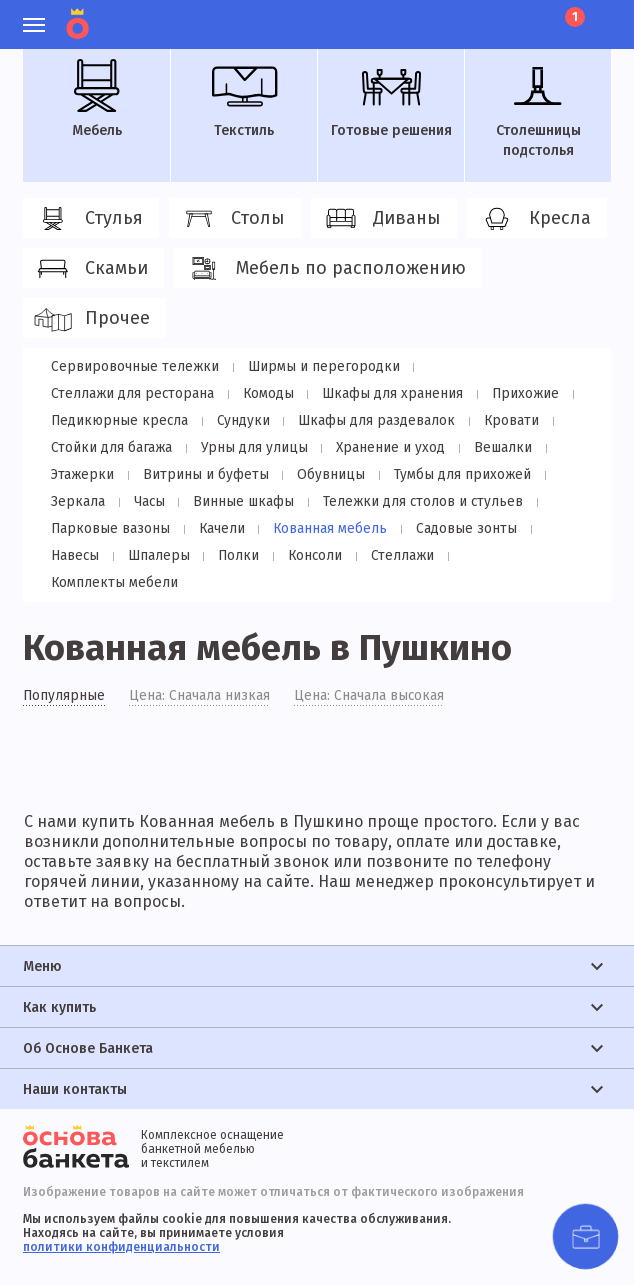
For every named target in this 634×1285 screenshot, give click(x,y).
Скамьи (90, 269)
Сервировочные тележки (133, 366)
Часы (144, 501)
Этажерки (81, 474)
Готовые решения (391, 99)
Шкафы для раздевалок (370, 420)
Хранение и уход (384, 447)
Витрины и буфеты (202, 474)
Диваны (381, 219)
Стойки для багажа (110, 447)
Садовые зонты (456, 528)
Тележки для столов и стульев (414, 501)
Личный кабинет (463, 15)
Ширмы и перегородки (319, 366)
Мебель (97, 99)
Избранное (497, 15)
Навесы (556, 528)
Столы (232, 219)
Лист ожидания (531, 15)
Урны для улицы (250, 447)
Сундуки (239, 420)
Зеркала (76, 501)
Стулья (88, 219)
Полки (158, 555)
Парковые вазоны (109, 528)
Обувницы (324, 474)
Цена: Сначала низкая (200, 670)
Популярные (64, 670)
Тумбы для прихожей (452, 474)
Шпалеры (80, 555)
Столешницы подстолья (538, 109)
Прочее (91, 319)
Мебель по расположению (325, 269)
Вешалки (494, 447)
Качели (217, 528)
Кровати (502, 420)
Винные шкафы (236, 501)
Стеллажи (317, 555)
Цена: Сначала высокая (370, 670)
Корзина (573, 17)
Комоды (265, 393)
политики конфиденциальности (121, 1221)
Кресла (534, 219)
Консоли (232, 555)
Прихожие (517, 393)
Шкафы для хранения (387, 393)
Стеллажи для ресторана (131, 393)
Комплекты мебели (438, 555)
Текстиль (244, 99)
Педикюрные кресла (118, 420)
